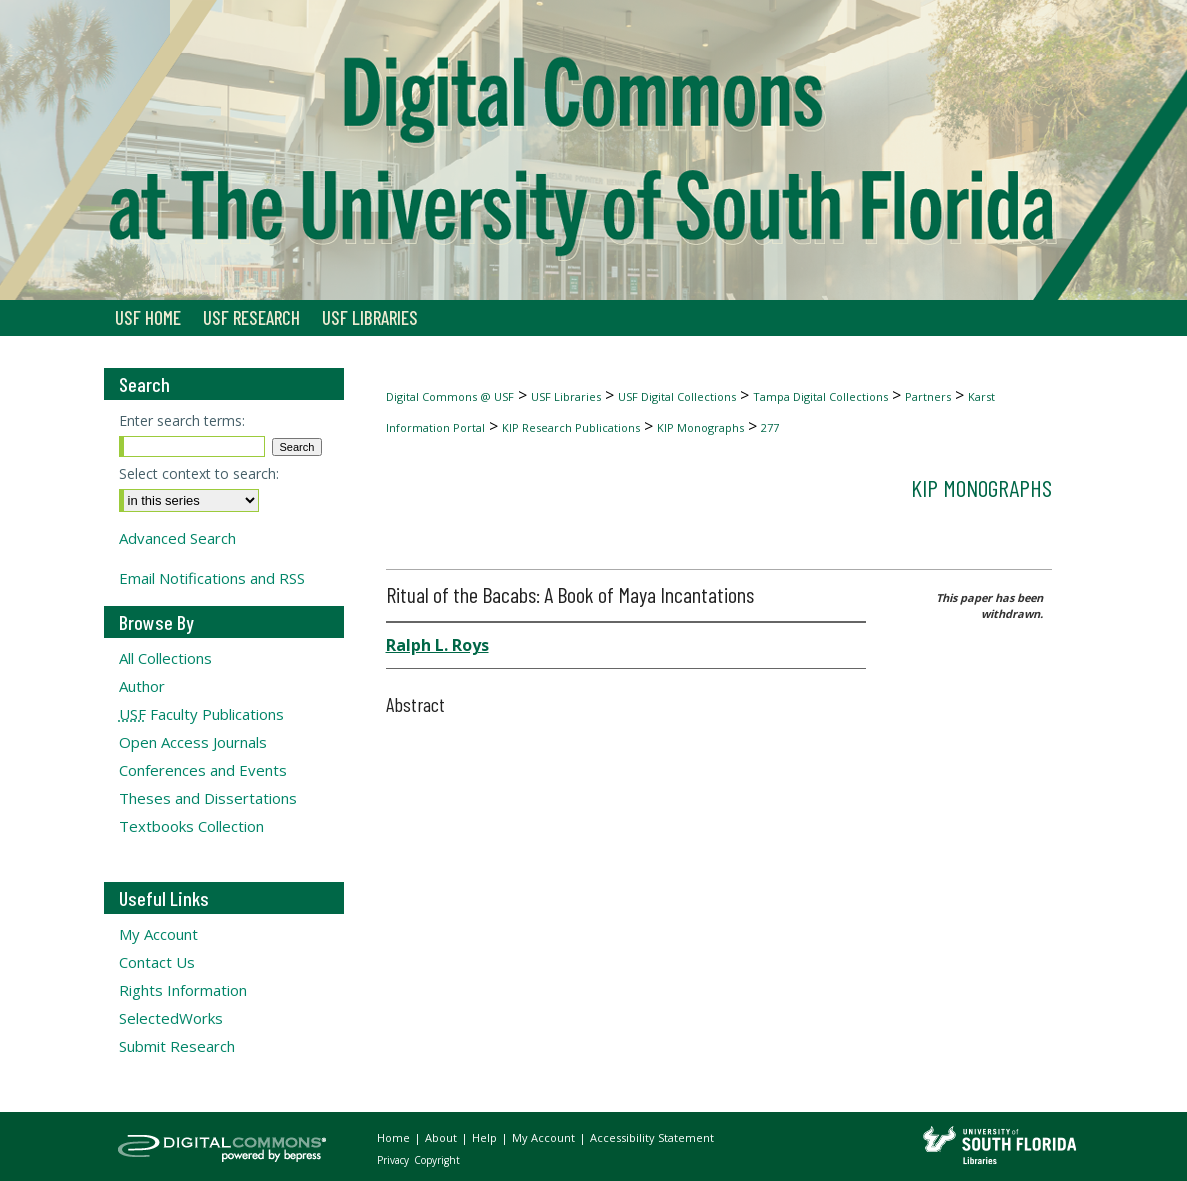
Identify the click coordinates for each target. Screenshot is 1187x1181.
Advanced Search (177, 538)
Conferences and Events (203, 770)
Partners (928, 396)
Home (395, 1137)
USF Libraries (566, 396)
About (442, 1137)
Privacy (394, 1160)
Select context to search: (199, 473)
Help (486, 1137)
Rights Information (183, 990)
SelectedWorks (171, 1018)
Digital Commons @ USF (450, 396)
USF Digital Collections (677, 396)
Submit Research (177, 1046)
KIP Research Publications (571, 427)
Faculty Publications (201, 714)
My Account (158, 934)
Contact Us (157, 962)
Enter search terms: (182, 420)
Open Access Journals (193, 742)
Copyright (437, 1160)
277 (770, 427)
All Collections (165, 658)
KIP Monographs (700, 427)
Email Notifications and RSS (212, 578)
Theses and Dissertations (208, 798)
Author (142, 686)
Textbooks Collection (191, 826)
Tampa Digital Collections (820, 396)
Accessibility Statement (652, 1137)
